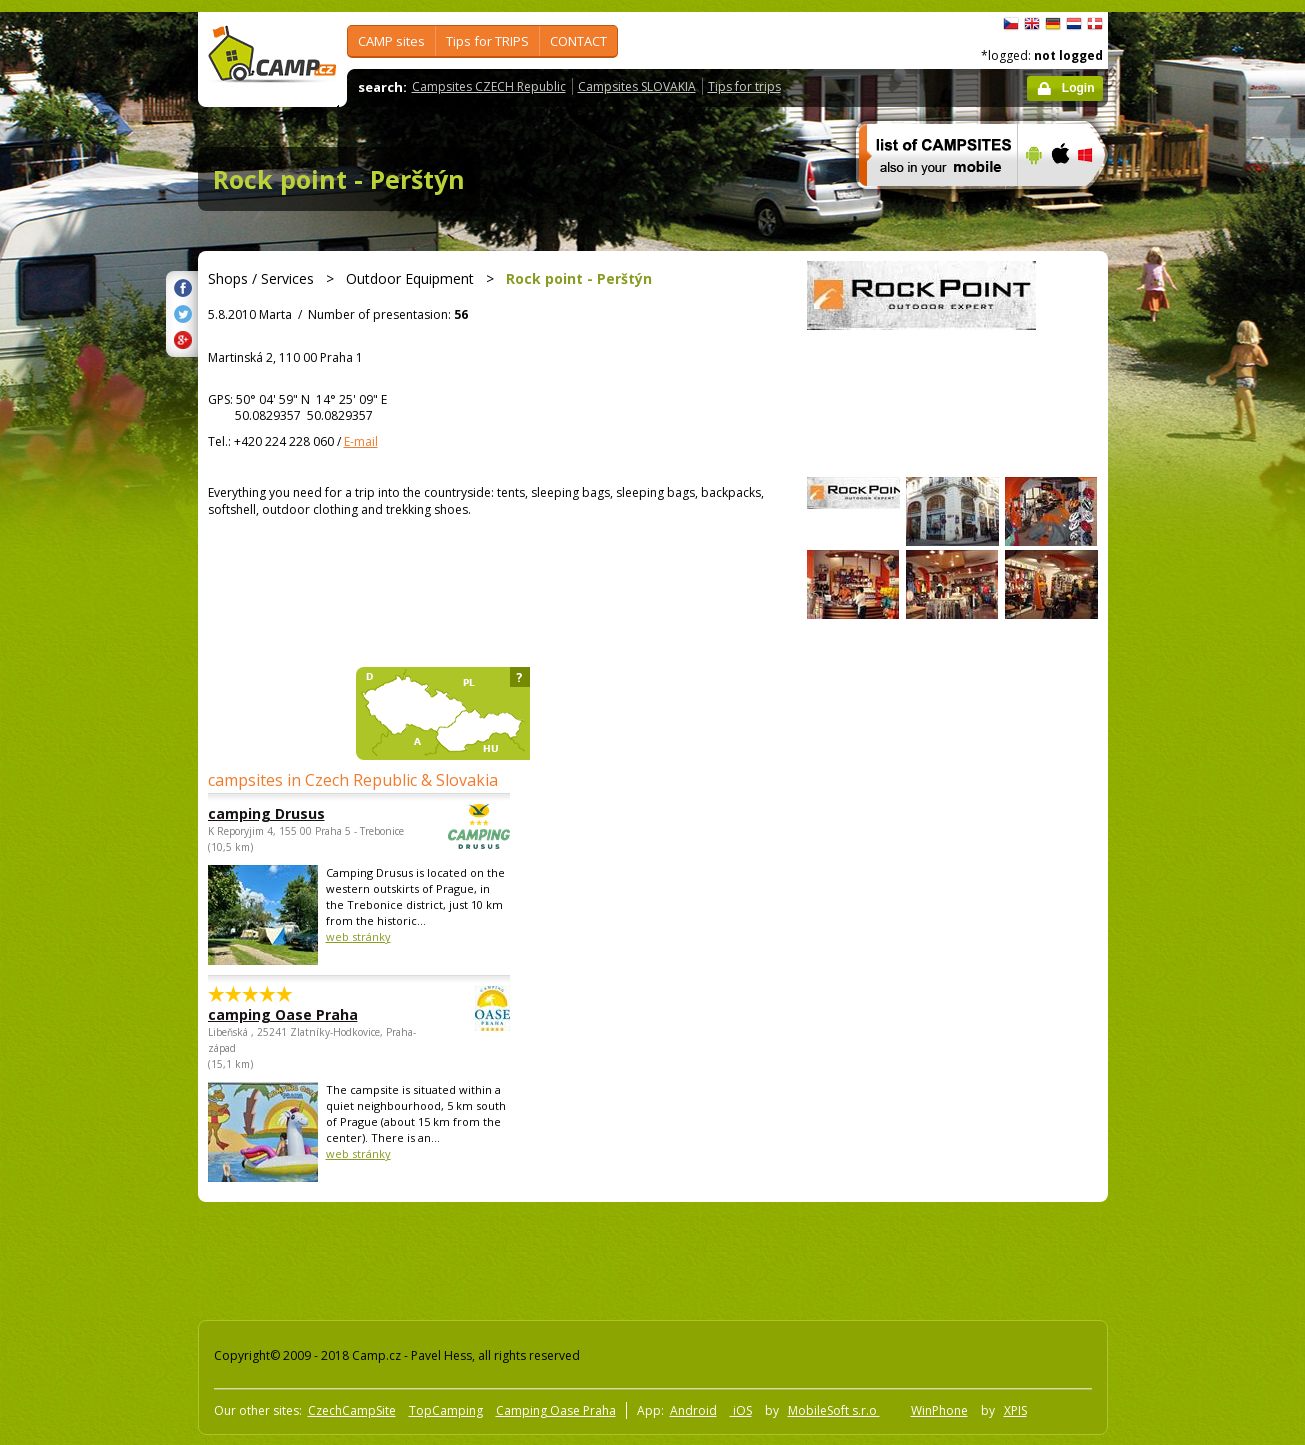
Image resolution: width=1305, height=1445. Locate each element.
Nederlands (1074, 24)
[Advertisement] (1192, 613)
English (1032, 24)
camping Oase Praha (304, 1014)
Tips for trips (744, 86)
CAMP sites (391, 41)
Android (693, 1410)
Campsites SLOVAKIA (637, 86)
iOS (741, 1410)
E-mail (361, 441)
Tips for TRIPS (487, 41)
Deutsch (1053, 24)
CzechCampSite (352, 1410)
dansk (1095, 24)
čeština (1011, 24)
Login (1078, 88)
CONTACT (578, 41)
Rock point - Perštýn (339, 179)
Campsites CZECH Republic (489, 86)
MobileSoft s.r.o (834, 1410)
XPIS (1015, 1410)
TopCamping (446, 1410)
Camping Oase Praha (556, 1410)
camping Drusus (304, 813)
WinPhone (939, 1410)
